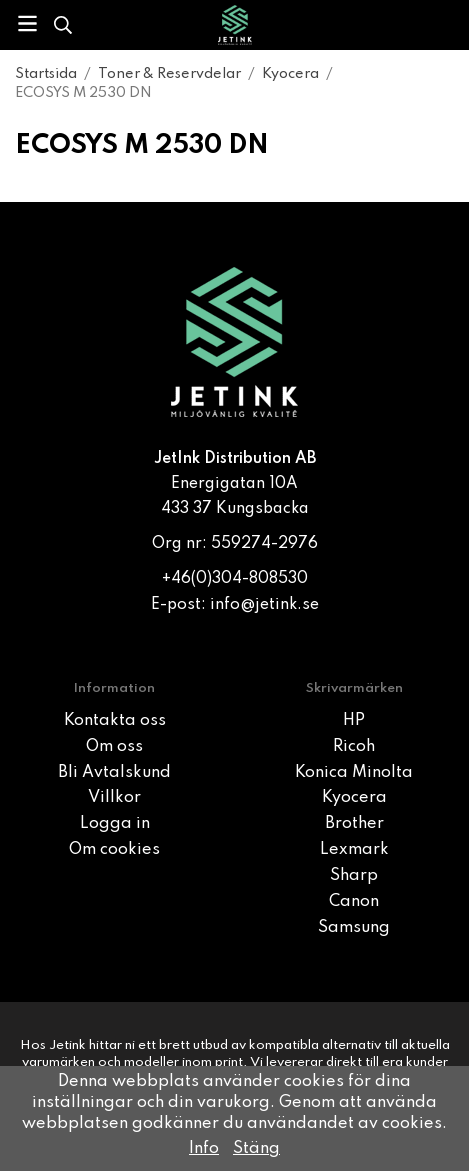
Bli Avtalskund (114, 773)
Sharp (354, 876)
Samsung (354, 928)
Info (204, 1149)
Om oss (114, 747)
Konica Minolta (354, 773)
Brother (354, 824)
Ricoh (354, 747)
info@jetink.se (264, 605)
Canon (354, 902)
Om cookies (114, 850)
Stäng (256, 1149)
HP (354, 721)
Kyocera (354, 798)
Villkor (114, 798)
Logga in (115, 824)
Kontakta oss (115, 721)
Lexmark (354, 850)
